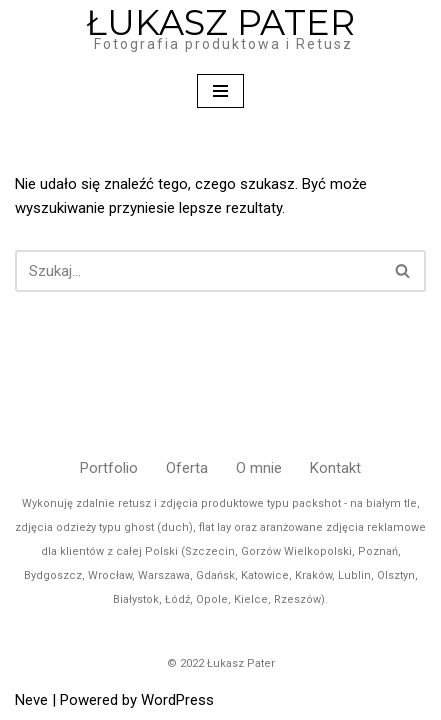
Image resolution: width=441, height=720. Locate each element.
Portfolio (109, 468)
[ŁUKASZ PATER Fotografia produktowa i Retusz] (220, 35)
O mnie (259, 468)
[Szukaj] (198, 271)
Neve (31, 700)
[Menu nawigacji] (220, 91)
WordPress (177, 700)
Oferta (187, 468)
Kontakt (335, 468)
